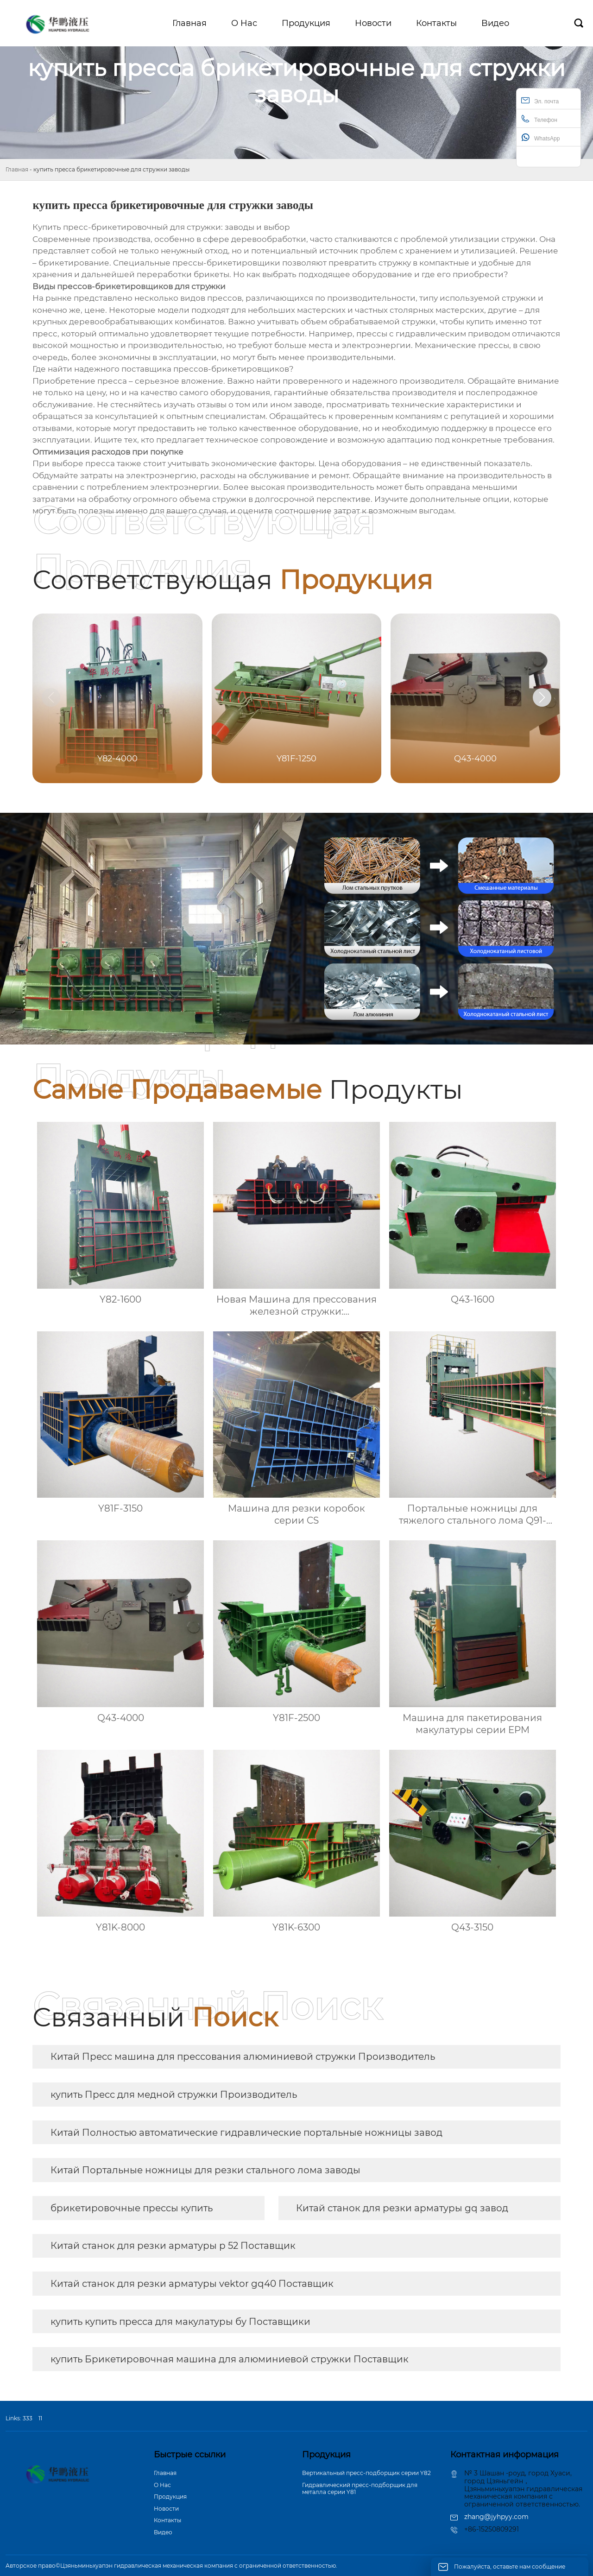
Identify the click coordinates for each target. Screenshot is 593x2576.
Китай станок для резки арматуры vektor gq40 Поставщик (192, 2283)
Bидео (163, 2532)
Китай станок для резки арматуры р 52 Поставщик (173, 2245)
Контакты (167, 2520)
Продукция (170, 2496)
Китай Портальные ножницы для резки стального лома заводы (205, 2170)
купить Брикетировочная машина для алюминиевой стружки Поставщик (229, 2359)
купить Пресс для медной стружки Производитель (173, 2094)
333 (27, 2418)
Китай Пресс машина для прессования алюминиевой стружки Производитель (242, 2056)
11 (40, 2418)
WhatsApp (540, 137)
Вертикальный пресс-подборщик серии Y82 (366, 2472)
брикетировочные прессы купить (131, 2208)
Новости (166, 2508)
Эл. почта (540, 100)
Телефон (539, 118)
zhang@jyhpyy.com (496, 2517)
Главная (17, 169)
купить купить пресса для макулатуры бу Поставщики (180, 2321)
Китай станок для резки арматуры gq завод (402, 2208)
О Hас (162, 2484)
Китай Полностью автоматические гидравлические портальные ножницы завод (246, 2132)
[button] (542, 697)
